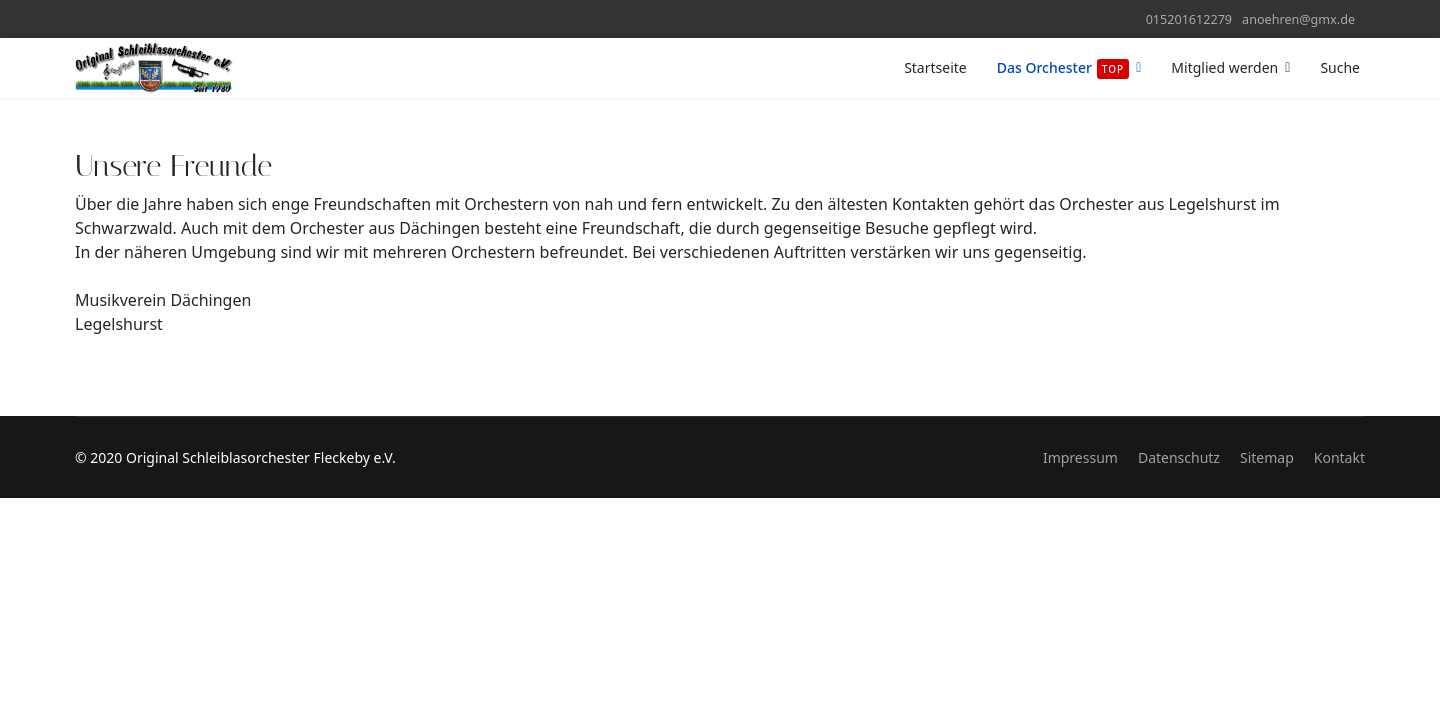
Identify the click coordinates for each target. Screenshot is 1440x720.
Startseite (935, 67)
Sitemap (1267, 457)
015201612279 (1189, 19)
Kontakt (1339, 457)
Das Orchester (1063, 68)
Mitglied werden (1224, 67)
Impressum (1080, 457)
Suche (1340, 67)
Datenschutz (1179, 457)
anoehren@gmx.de (1298, 19)
